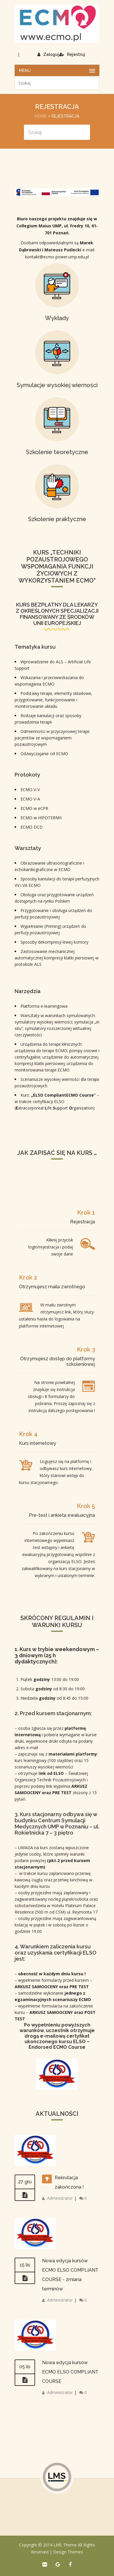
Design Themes (68, 2552)
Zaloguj (48, 54)
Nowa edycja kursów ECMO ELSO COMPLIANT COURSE (70, 2372)
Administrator (60, 2198)
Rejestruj (72, 54)
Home (41, 116)
